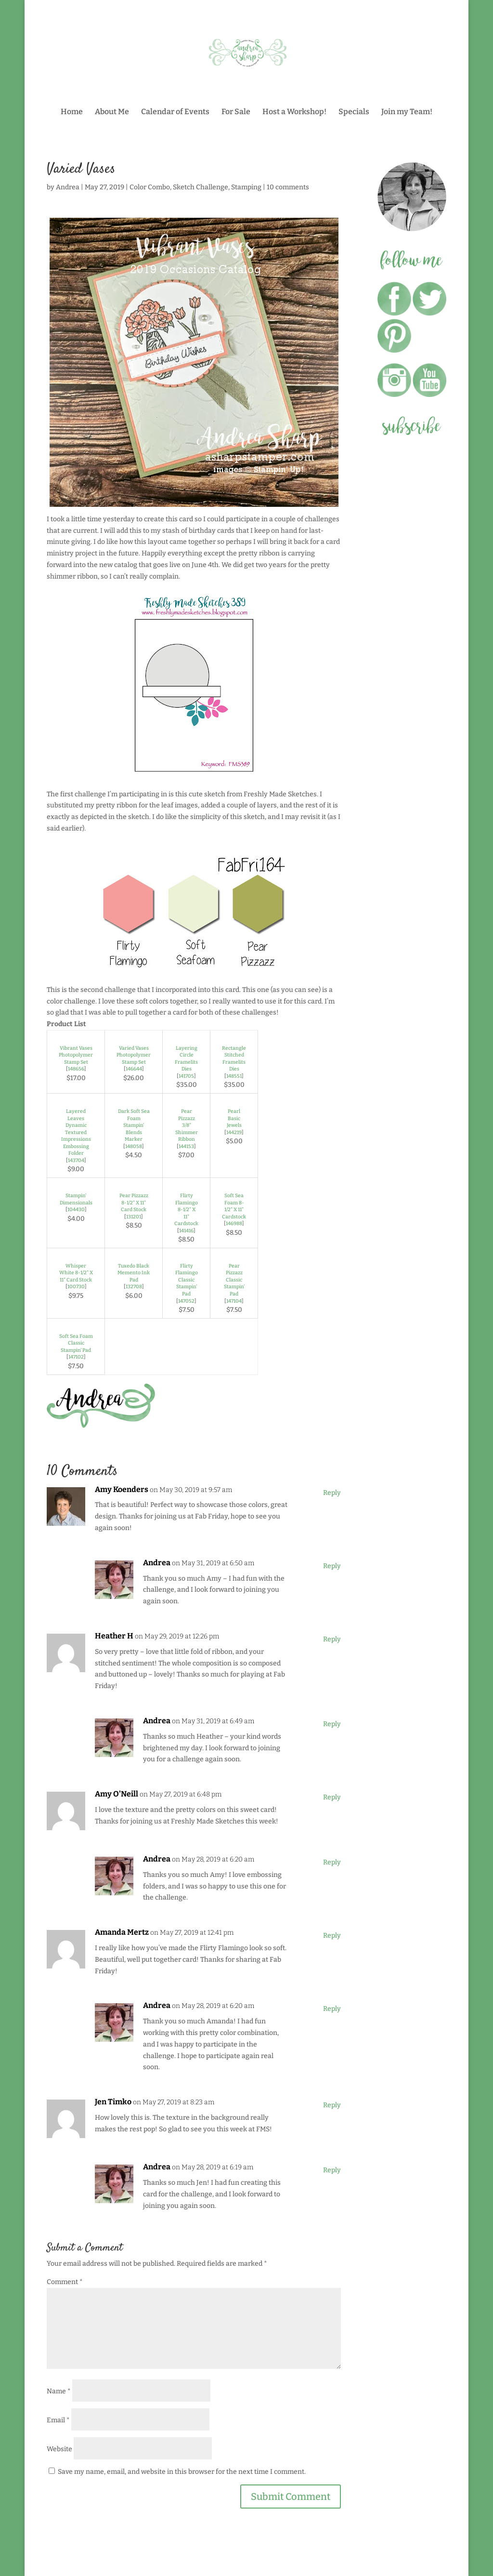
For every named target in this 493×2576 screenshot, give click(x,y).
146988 (234, 1223)
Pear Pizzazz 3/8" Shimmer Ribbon (186, 1125)
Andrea (67, 187)
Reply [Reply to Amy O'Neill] (332, 1797)
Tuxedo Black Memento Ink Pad (133, 1273)
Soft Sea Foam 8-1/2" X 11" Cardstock (234, 1206)
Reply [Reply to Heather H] (332, 1639)
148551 (234, 1076)
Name (59, 2391)
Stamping (246, 187)
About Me (112, 112)
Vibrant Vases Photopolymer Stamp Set (76, 1055)
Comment (65, 2282)
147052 (186, 1301)
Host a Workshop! (294, 112)
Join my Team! (406, 112)
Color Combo (150, 187)
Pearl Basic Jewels (234, 1118)
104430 (76, 1209)
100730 (76, 1286)
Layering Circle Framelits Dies (186, 1058)
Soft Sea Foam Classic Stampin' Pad (76, 1343)
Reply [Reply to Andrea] (332, 1566)
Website (59, 2449)
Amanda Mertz (122, 1932)
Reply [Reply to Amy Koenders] (332, 1493)
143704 (76, 1160)
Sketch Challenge (200, 187)
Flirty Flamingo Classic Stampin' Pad (186, 1280)
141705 (186, 1076)
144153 (186, 1146)
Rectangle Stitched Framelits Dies (234, 1058)
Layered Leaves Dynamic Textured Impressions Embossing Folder (76, 1132)
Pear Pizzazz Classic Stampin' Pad (234, 1280)
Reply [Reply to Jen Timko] (332, 2105)
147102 (76, 1357)
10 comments (288, 187)
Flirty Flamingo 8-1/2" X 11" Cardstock (186, 1209)
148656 (76, 1069)
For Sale (235, 112)
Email (58, 2420)
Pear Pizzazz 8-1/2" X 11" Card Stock (133, 1202)
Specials (353, 112)
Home (72, 112)
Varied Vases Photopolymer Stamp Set (134, 1055)
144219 (234, 1132)
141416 (186, 1231)
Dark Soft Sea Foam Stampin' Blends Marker (134, 1125)
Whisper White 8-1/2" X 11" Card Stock (76, 1273)
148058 (133, 1146)
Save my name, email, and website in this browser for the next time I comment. (182, 2472)
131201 (133, 1217)
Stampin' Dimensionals (76, 1199)
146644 (134, 1069)
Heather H (114, 1635)
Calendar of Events (175, 112)
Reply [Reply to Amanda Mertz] (332, 1935)
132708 (134, 1286)
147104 (234, 1301)
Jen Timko (113, 2101)
